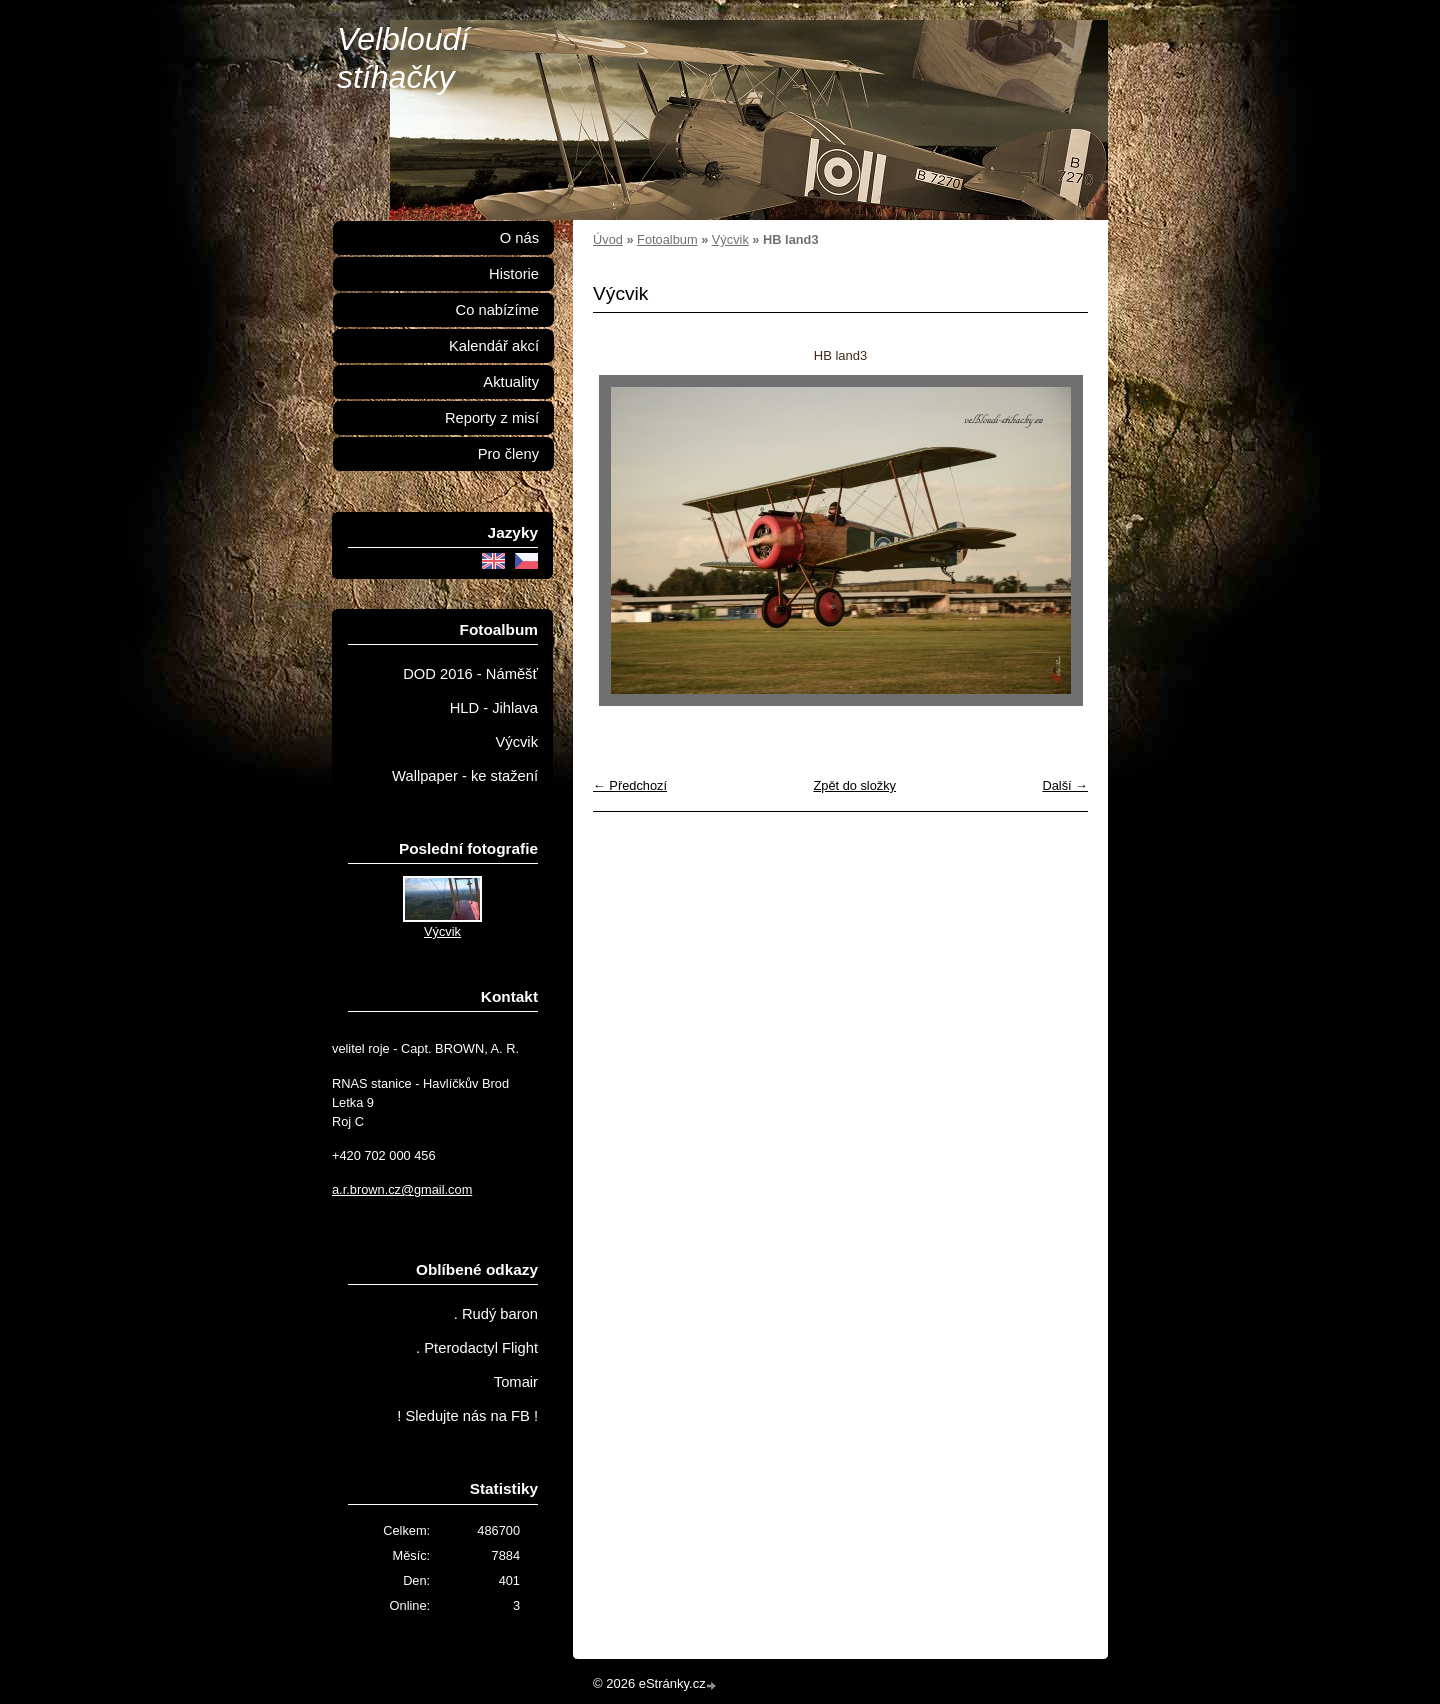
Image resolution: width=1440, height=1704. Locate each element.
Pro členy (508, 454)
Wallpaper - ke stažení (465, 776)
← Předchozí (630, 785)
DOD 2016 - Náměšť (470, 674)
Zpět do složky (854, 785)
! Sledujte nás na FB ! (467, 1416)
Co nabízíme (497, 310)
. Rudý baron (496, 1314)
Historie (514, 274)
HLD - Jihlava (494, 708)
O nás (519, 238)
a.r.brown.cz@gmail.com (402, 1189)
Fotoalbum (667, 239)
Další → (1065, 785)
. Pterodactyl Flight (477, 1348)
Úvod (608, 239)
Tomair (516, 1382)
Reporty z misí (492, 418)
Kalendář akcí (494, 346)
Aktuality (511, 382)
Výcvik (730, 239)
